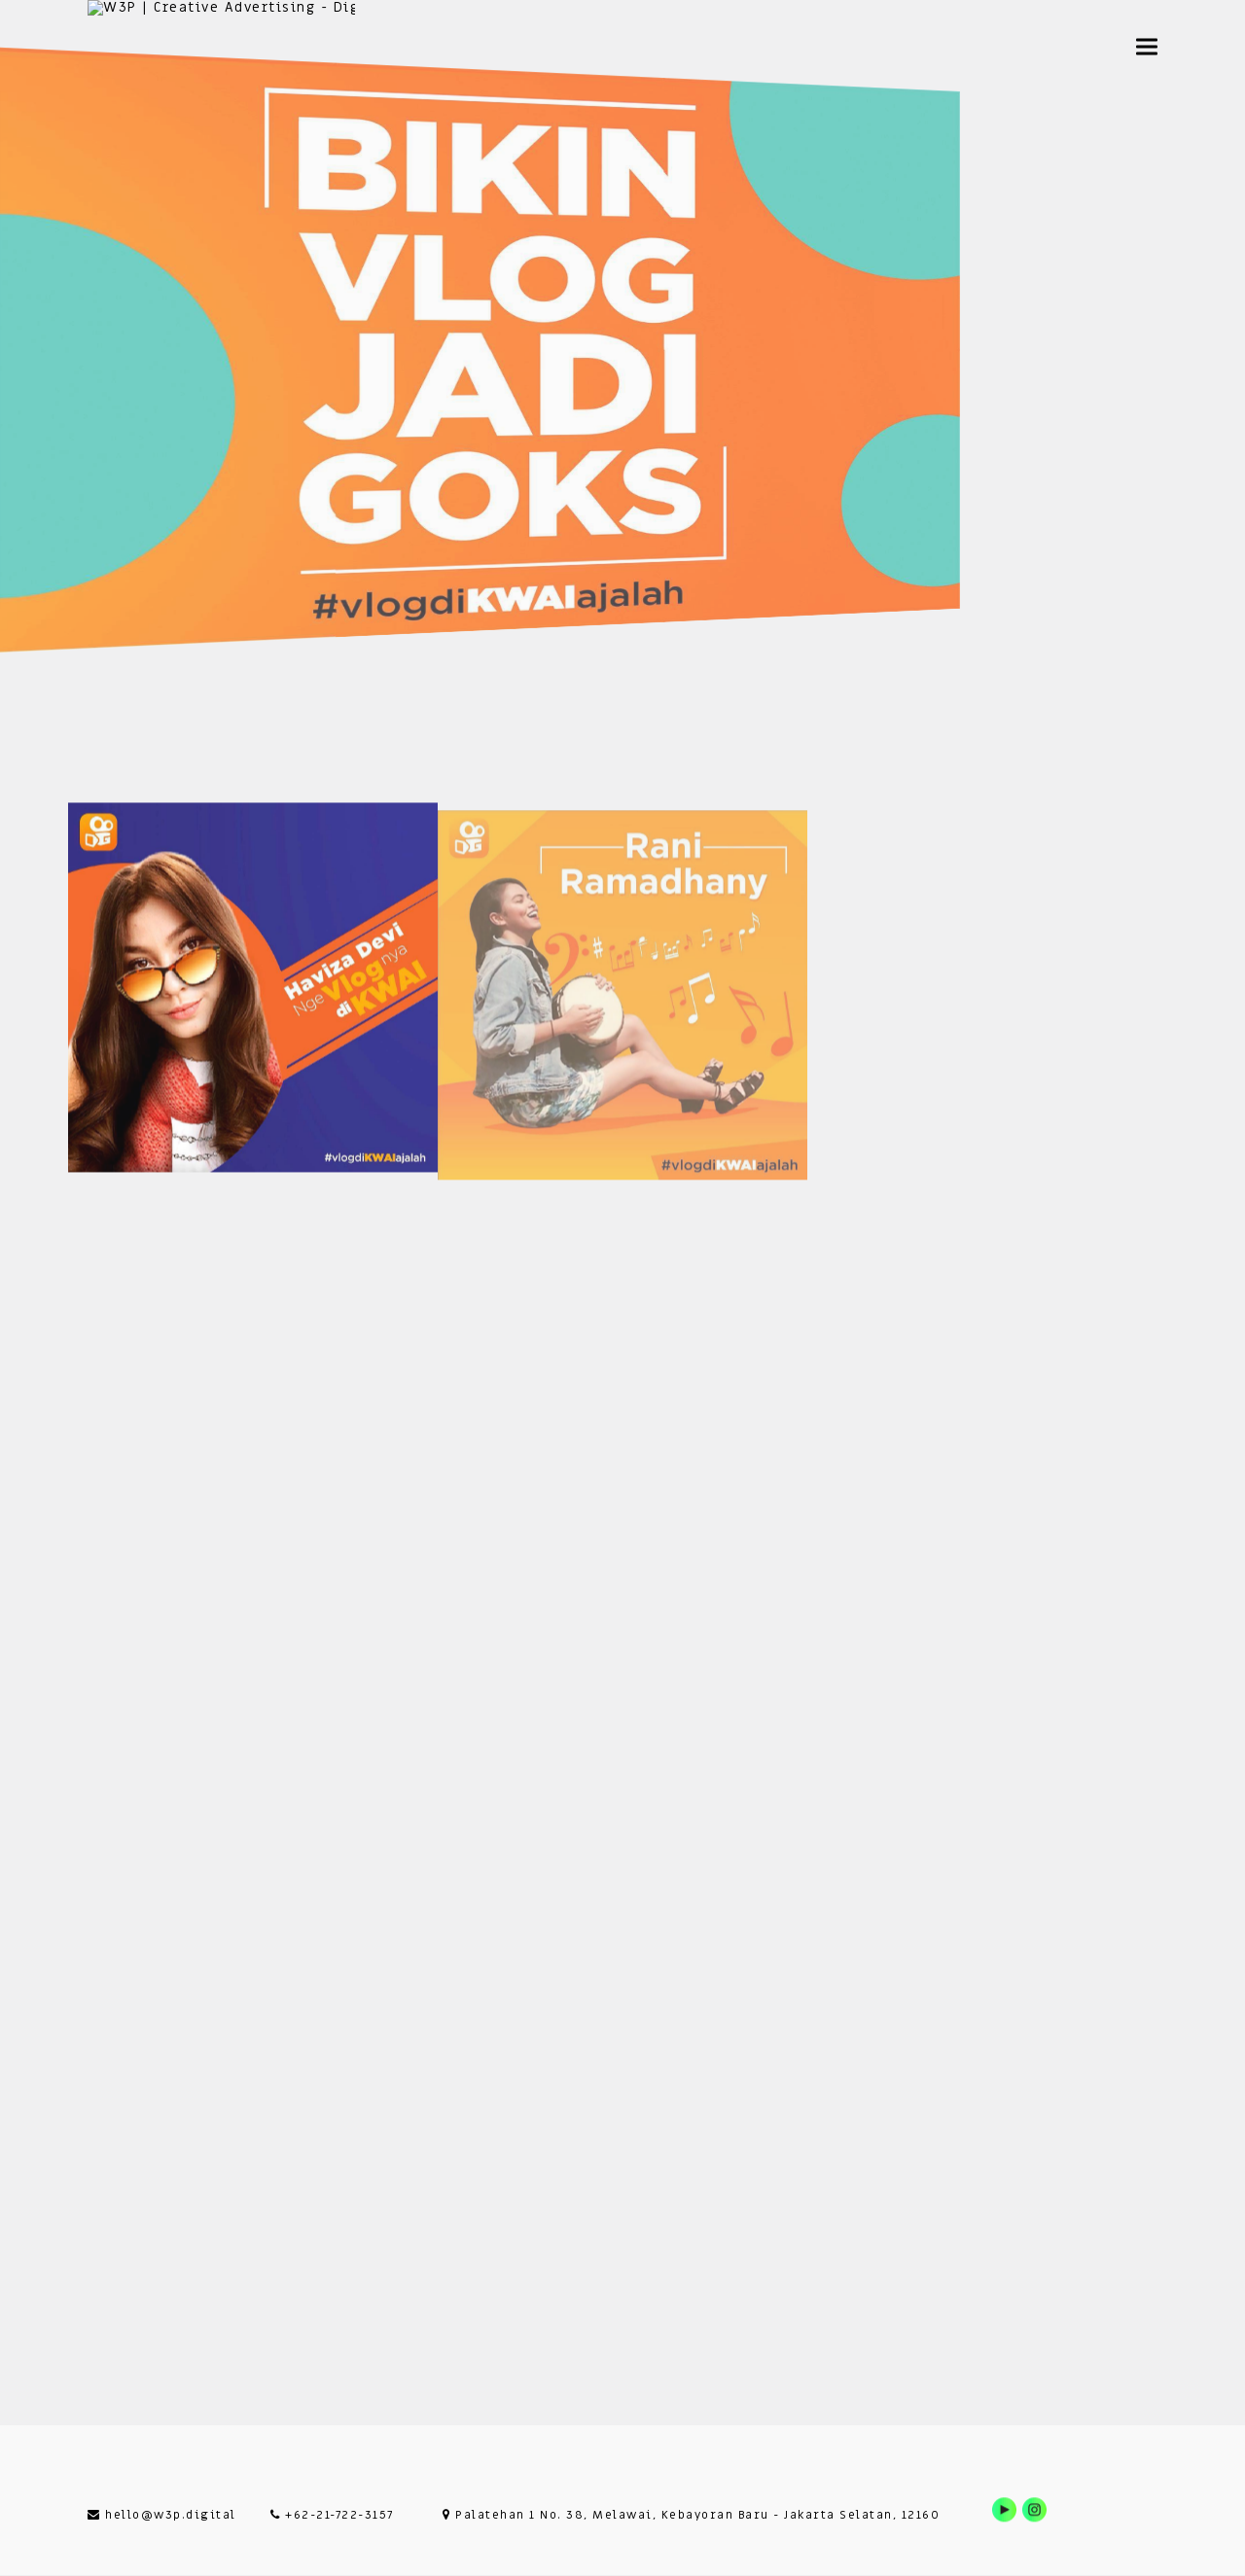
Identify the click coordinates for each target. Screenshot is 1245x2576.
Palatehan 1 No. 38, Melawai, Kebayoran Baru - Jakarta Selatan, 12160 (691, 2515)
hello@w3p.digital (162, 2515)
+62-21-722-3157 (332, 2515)
